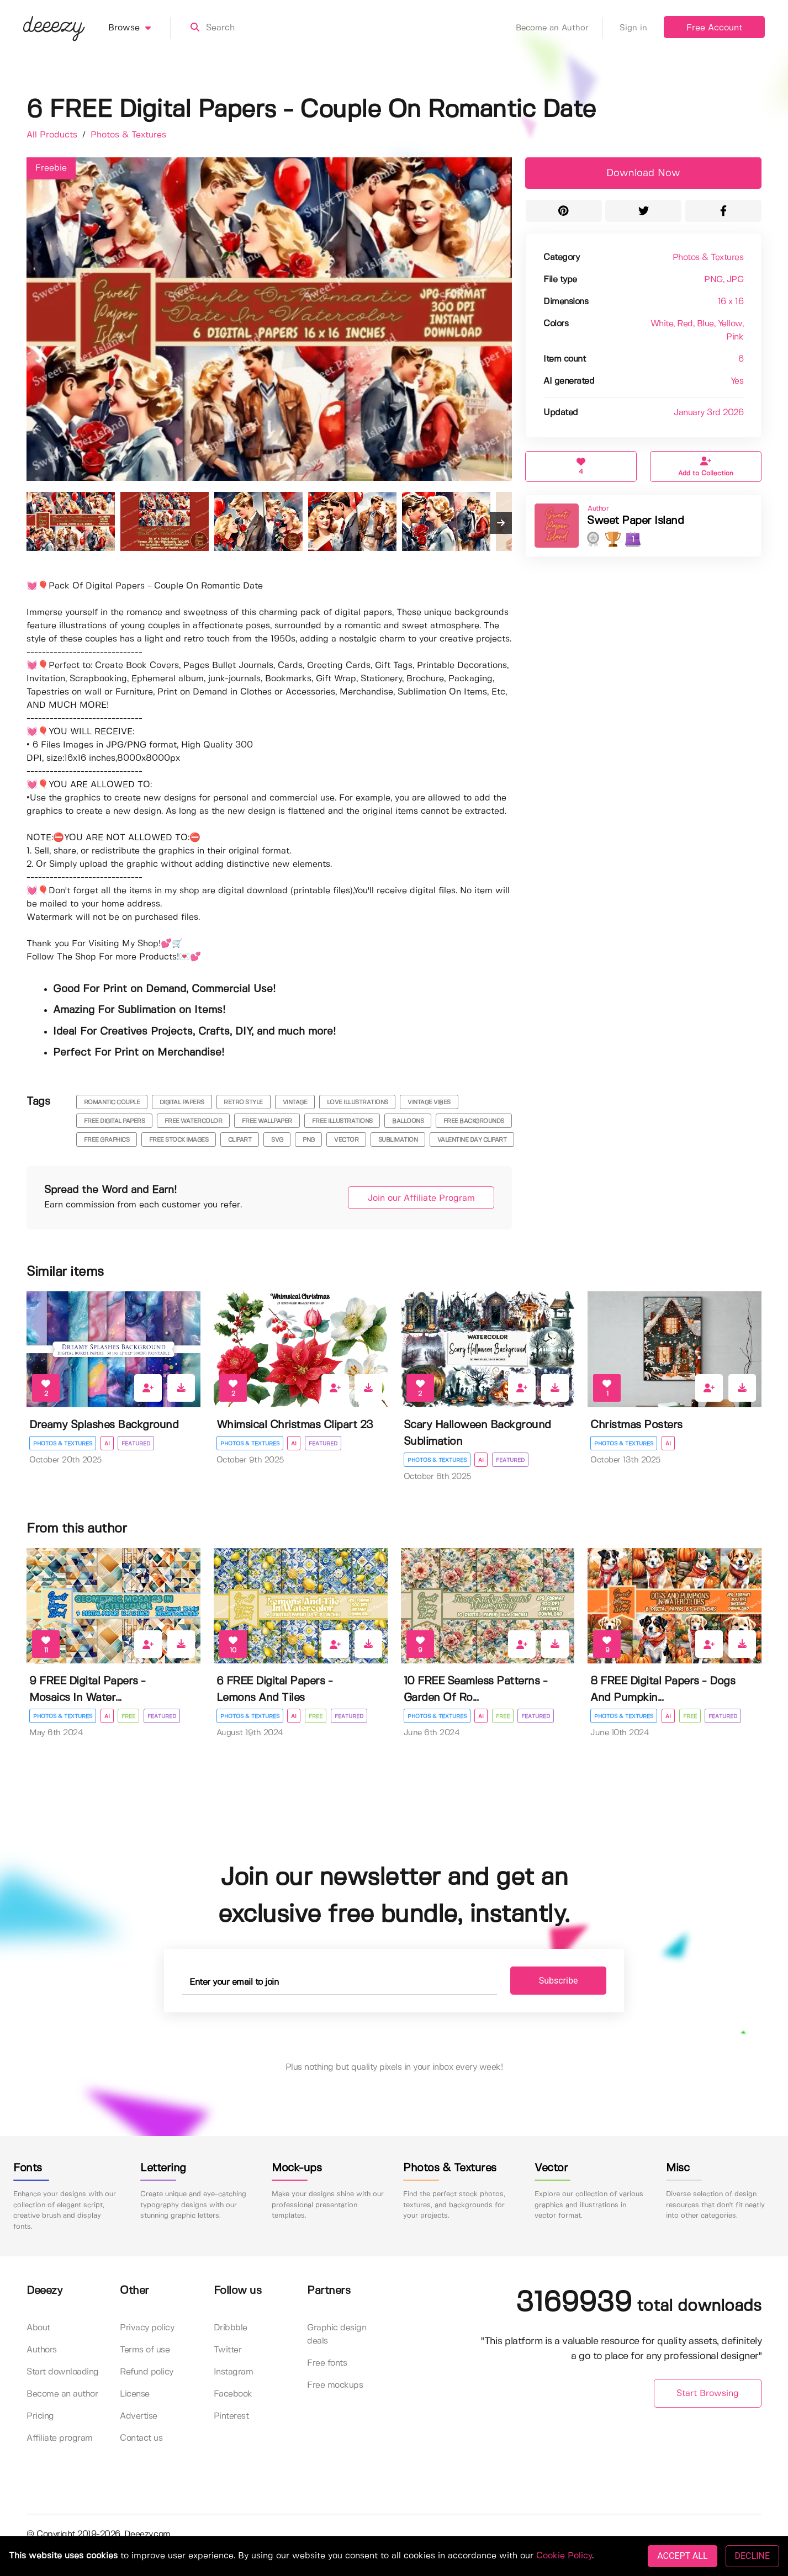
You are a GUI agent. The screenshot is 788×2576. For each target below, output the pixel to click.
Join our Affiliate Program (418, 1198)
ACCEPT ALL (682, 2556)
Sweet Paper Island (635, 521)
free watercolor (194, 1121)
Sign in (633, 28)
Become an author (62, 2395)
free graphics (107, 1140)
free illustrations (342, 1121)
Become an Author (559, 28)
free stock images (179, 1140)
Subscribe (553, 1980)
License (135, 2395)
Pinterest (231, 2417)
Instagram (233, 2372)
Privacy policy (147, 2328)
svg (277, 1140)
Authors (42, 2350)
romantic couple (112, 1102)
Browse (139, 28)
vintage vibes (429, 1102)
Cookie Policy (564, 2556)
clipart (240, 1140)
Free (129, 1716)
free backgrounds (473, 1121)
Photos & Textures (128, 135)
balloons (408, 1121)
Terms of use (145, 2350)
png (309, 1140)
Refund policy (146, 2372)
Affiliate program (60, 2439)
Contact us (141, 2439)
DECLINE (752, 2556)
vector (346, 1140)
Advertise (138, 2417)
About (38, 2328)
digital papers (182, 1102)
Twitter (228, 2350)
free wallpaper (267, 1121)
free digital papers (114, 1121)
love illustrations (357, 1102)
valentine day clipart (472, 1140)
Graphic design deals (336, 2335)
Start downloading (63, 2372)
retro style (243, 1102)
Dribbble (230, 2328)
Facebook (233, 2395)
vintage (295, 1102)
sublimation (398, 1140)
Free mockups (335, 2386)
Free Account (714, 28)
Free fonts (327, 2364)
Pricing (40, 2417)
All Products (53, 135)
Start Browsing (707, 2393)
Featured (136, 1443)
